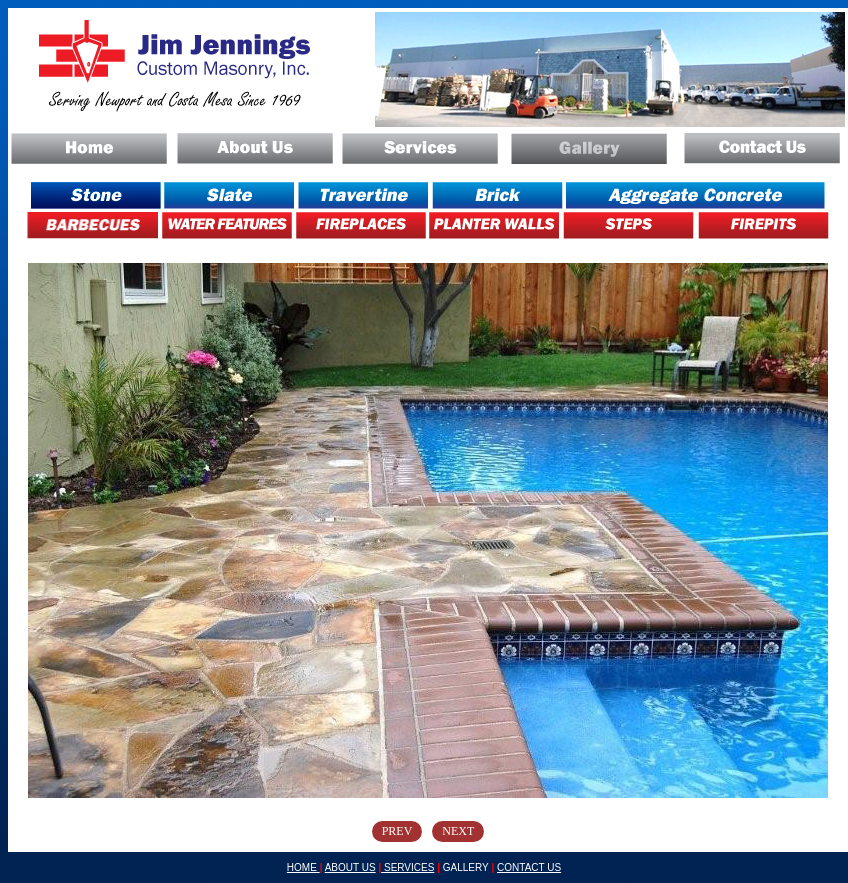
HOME (303, 867)
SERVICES (407, 867)
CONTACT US (529, 867)
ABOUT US (350, 867)
